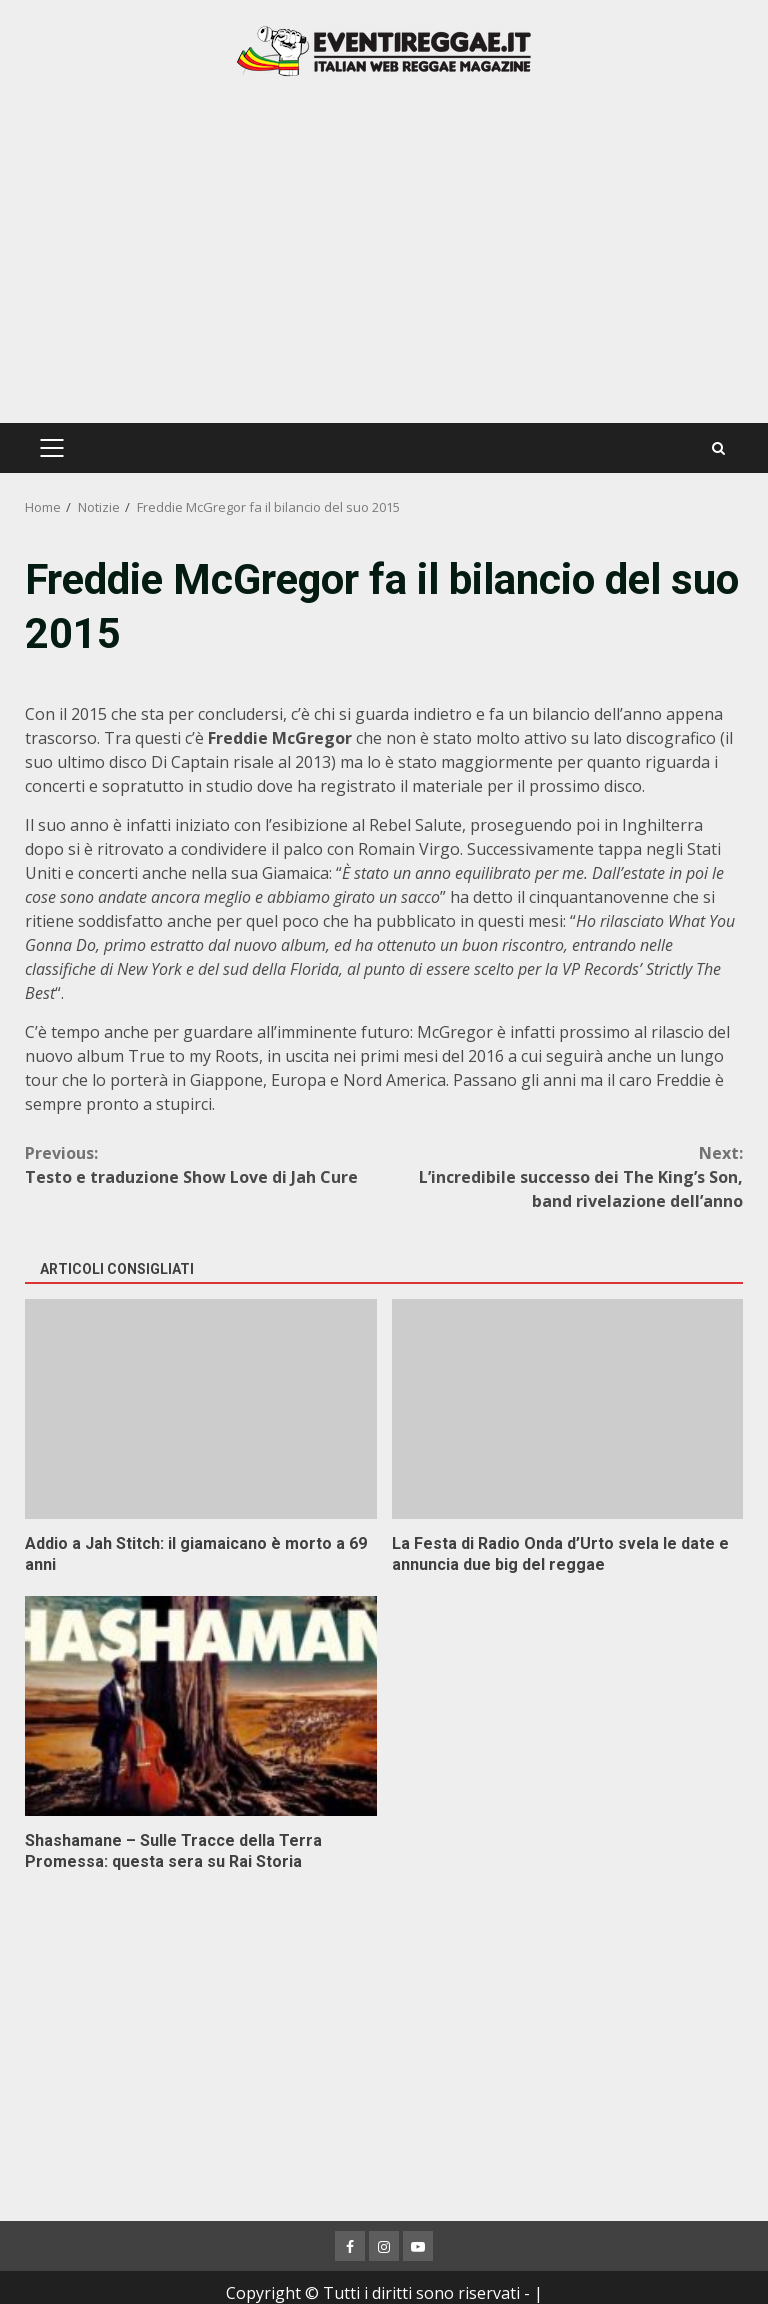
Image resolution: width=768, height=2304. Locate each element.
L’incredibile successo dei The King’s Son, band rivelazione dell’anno (563, 1176)
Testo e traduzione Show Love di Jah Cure (204, 1164)
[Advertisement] (384, 248)
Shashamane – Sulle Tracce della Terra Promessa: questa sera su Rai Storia (201, 1706)
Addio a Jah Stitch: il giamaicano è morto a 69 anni (201, 1409)
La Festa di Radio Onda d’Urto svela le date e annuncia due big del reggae (568, 1409)
